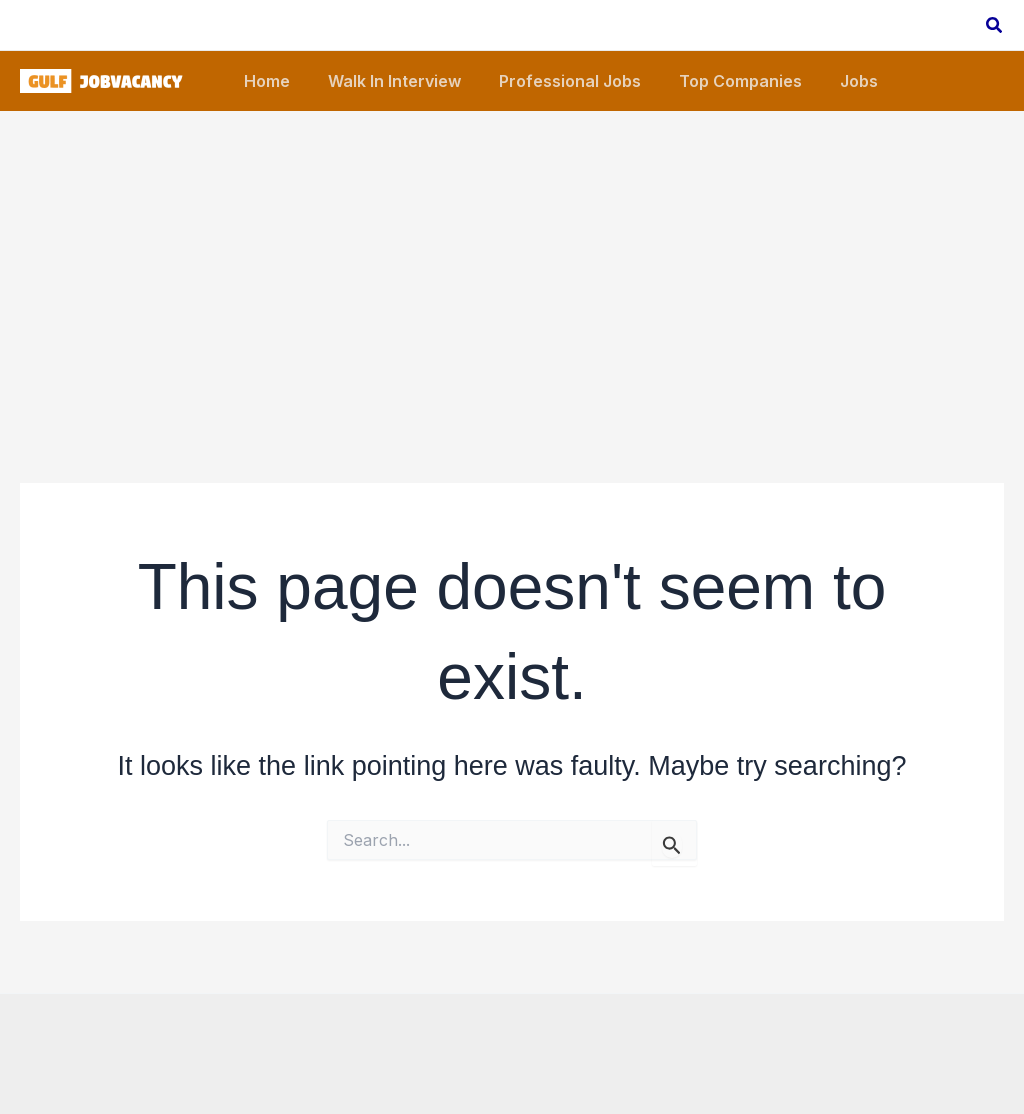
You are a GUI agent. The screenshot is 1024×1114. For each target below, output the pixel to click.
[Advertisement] (512, 261)
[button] (995, 25)
